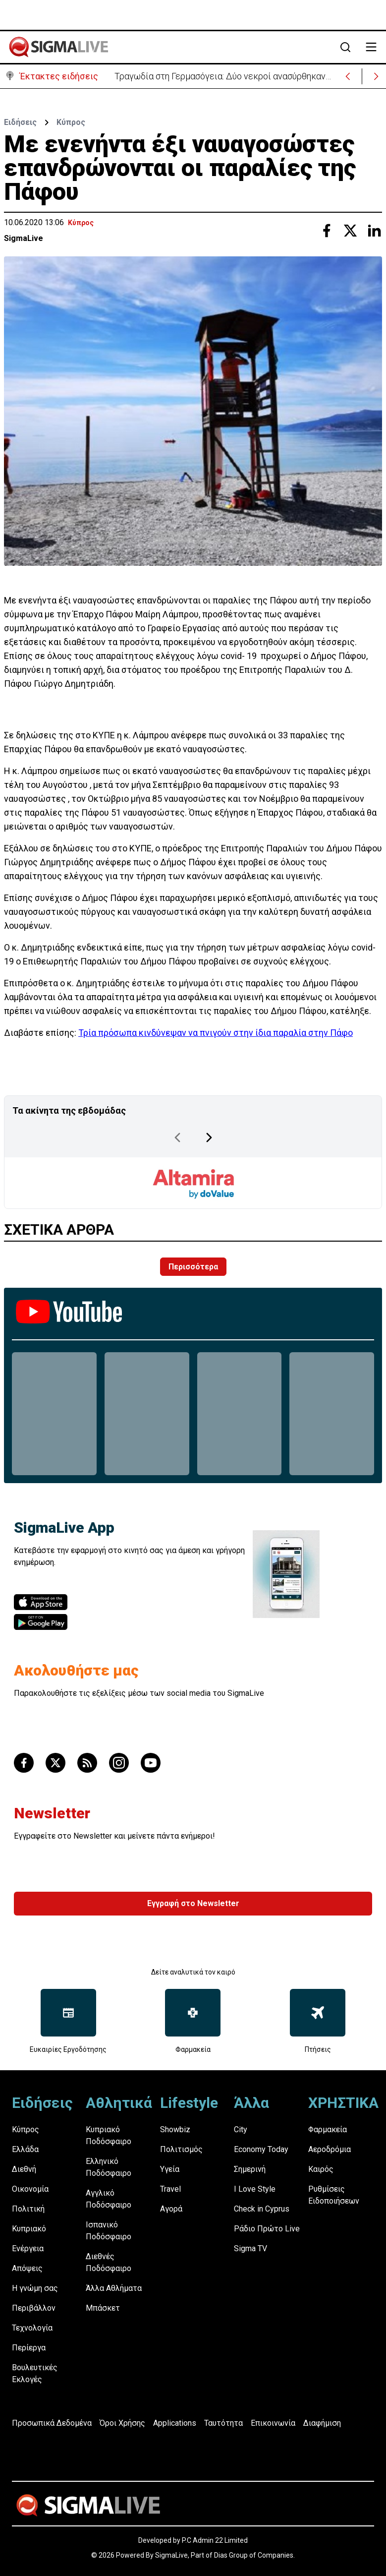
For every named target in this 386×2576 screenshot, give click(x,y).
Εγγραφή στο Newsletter (193, 1903)
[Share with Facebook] (326, 231)
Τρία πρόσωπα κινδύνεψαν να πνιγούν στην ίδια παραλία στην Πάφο (215, 1032)
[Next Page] (209, 1137)
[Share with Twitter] (350, 231)
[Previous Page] (177, 1137)
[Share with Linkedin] (374, 231)
